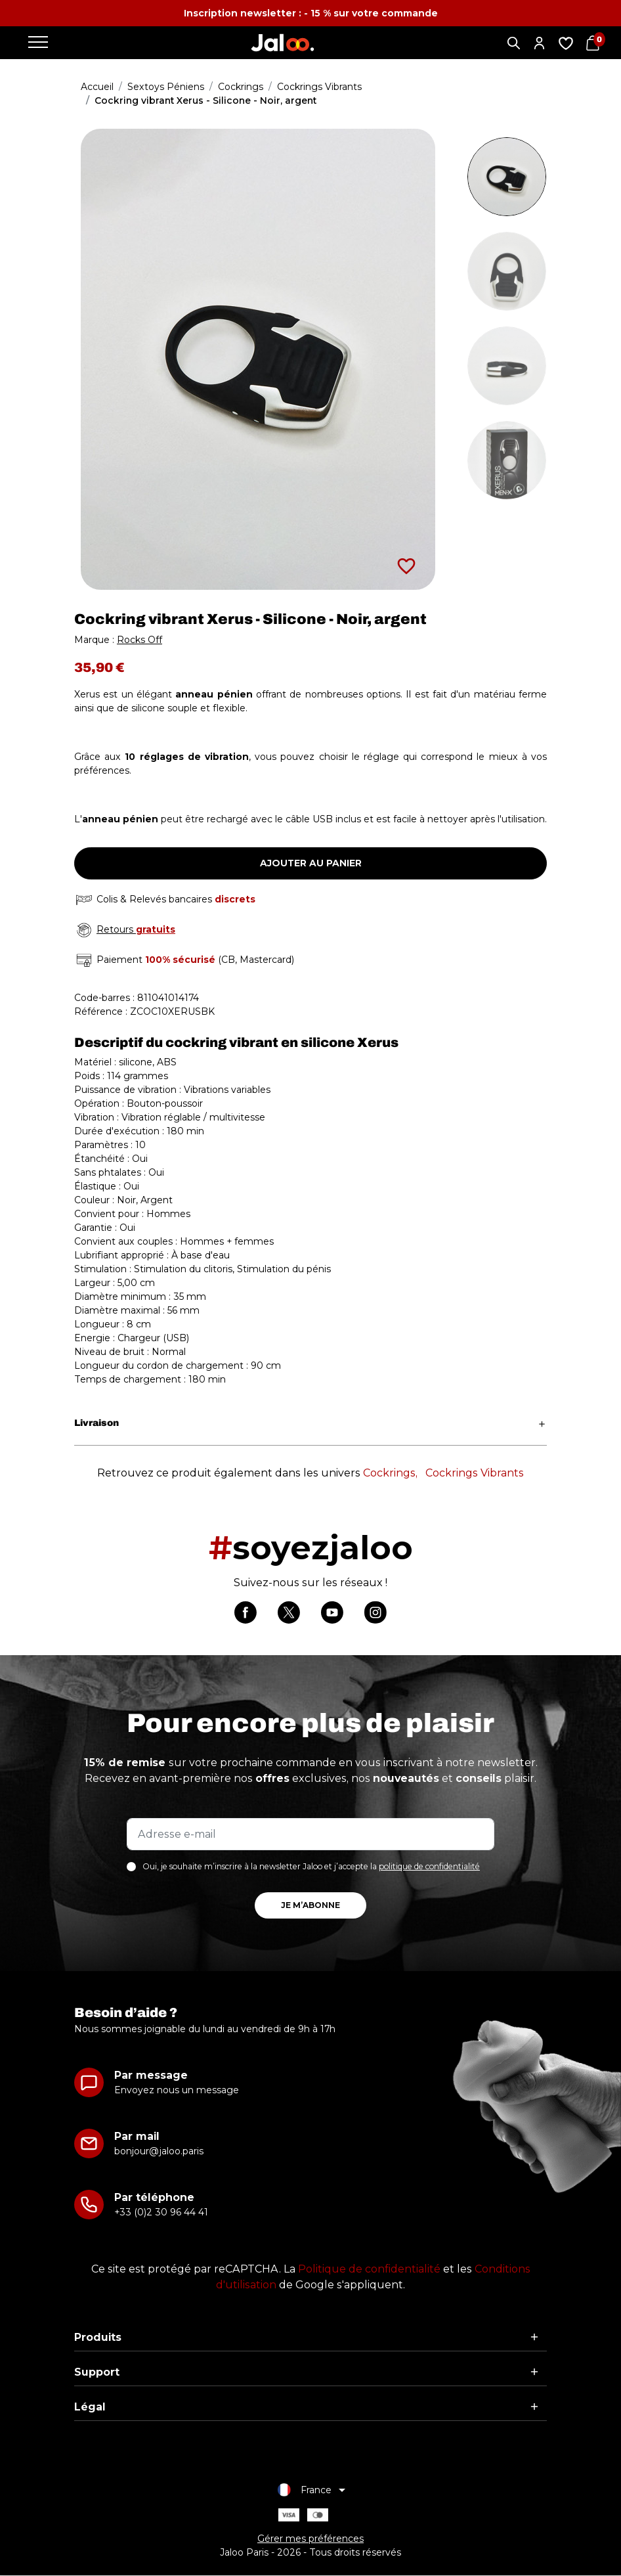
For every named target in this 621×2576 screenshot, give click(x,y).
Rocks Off (139, 640)
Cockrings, (390, 1473)
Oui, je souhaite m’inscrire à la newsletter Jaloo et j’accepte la (311, 1867)
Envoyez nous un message (176, 2091)
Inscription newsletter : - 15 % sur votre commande (311, 13)
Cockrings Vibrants (474, 1473)
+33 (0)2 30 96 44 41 (161, 2213)
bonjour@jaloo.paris (158, 2152)
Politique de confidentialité (369, 2269)
